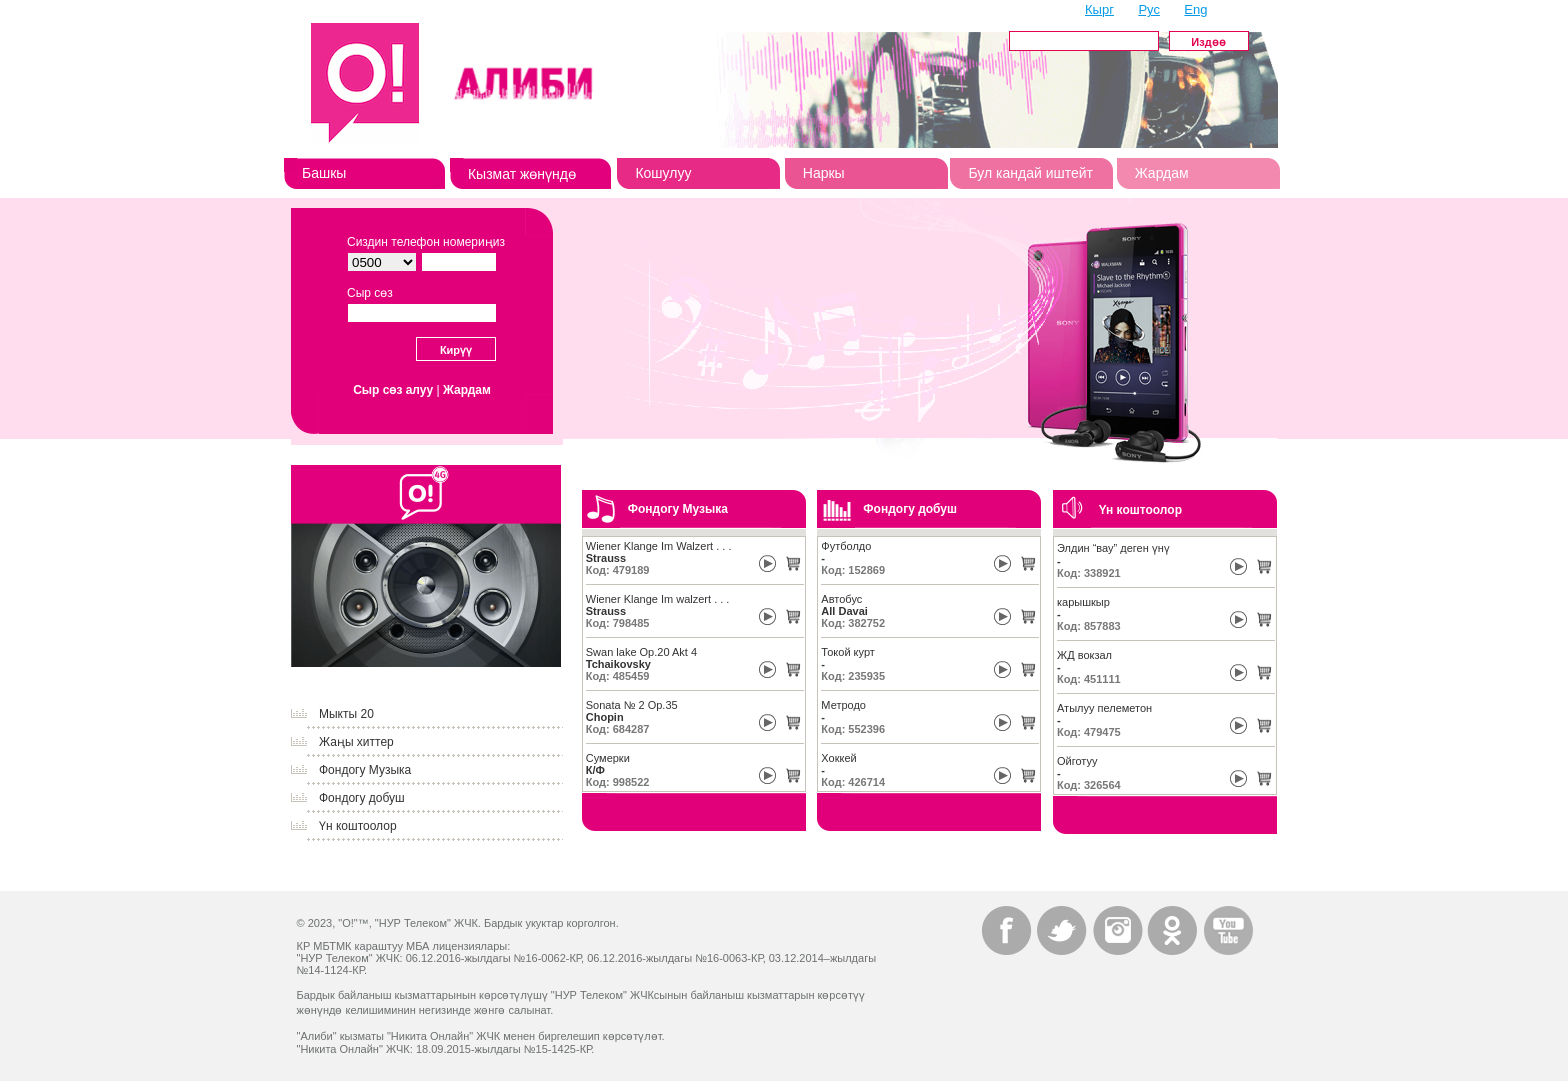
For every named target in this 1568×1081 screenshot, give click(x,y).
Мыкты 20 (346, 714)
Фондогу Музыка (365, 770)
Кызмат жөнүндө (522, 174)
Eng (1195, 9)
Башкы (324, 173)
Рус (1149, 9)
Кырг (1099, 9)
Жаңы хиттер (356, 742)
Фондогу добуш (362, 798)
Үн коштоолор (358, 826)
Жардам (1162, 173)
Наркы (824, 173)
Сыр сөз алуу (393, 390)
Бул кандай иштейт (1030, 173)
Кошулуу (663, 173)
